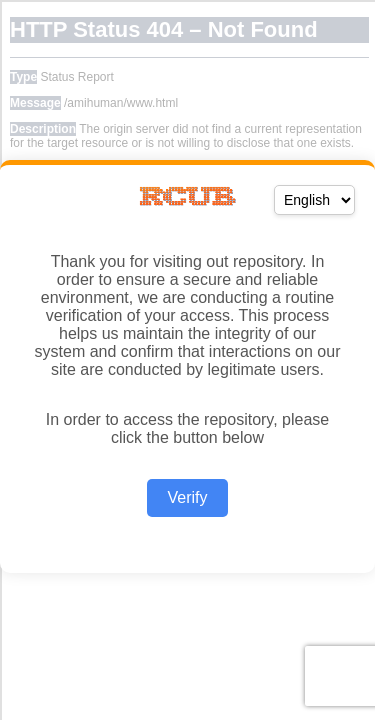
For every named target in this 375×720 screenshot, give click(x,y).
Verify (187, 497)
